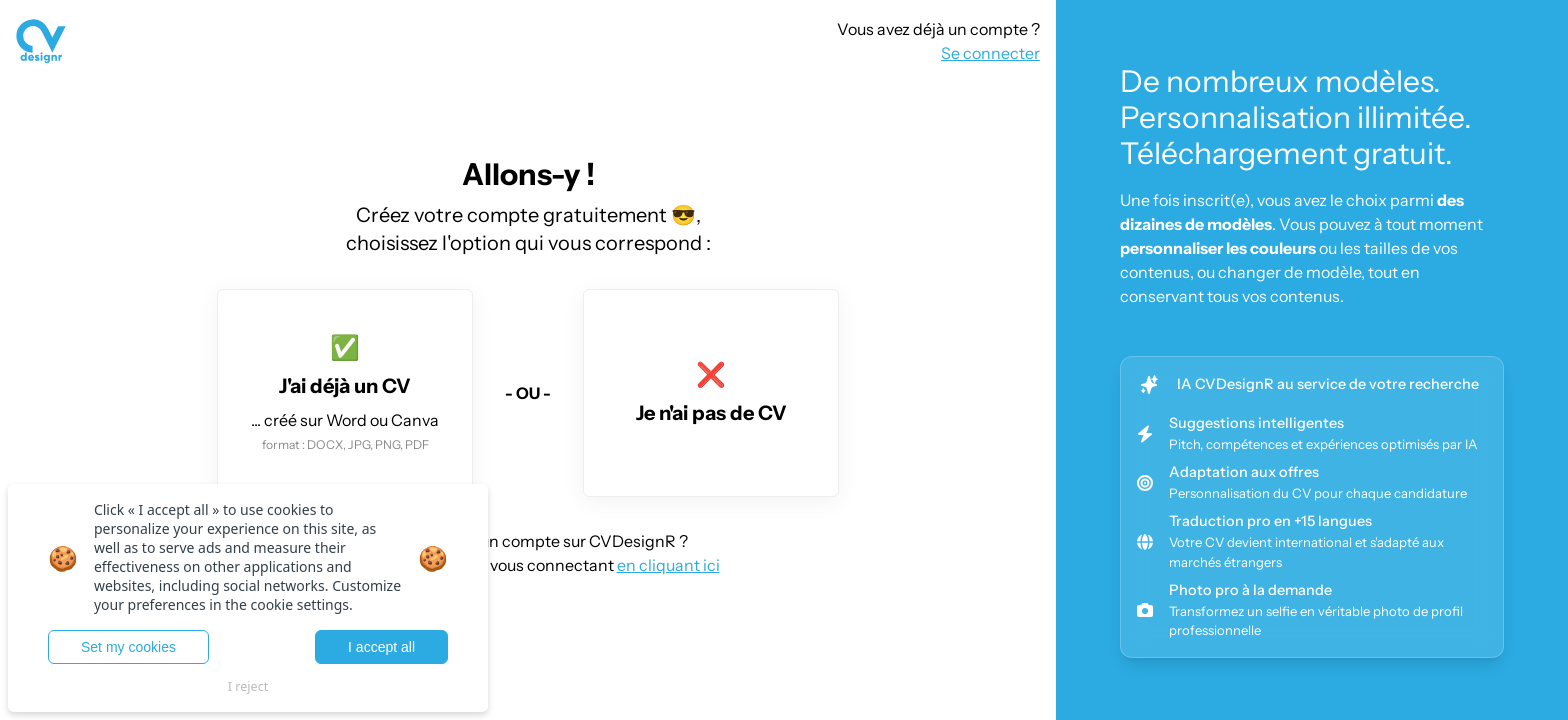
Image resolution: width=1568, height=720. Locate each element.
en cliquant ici (668, 565)
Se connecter (990, 53)
